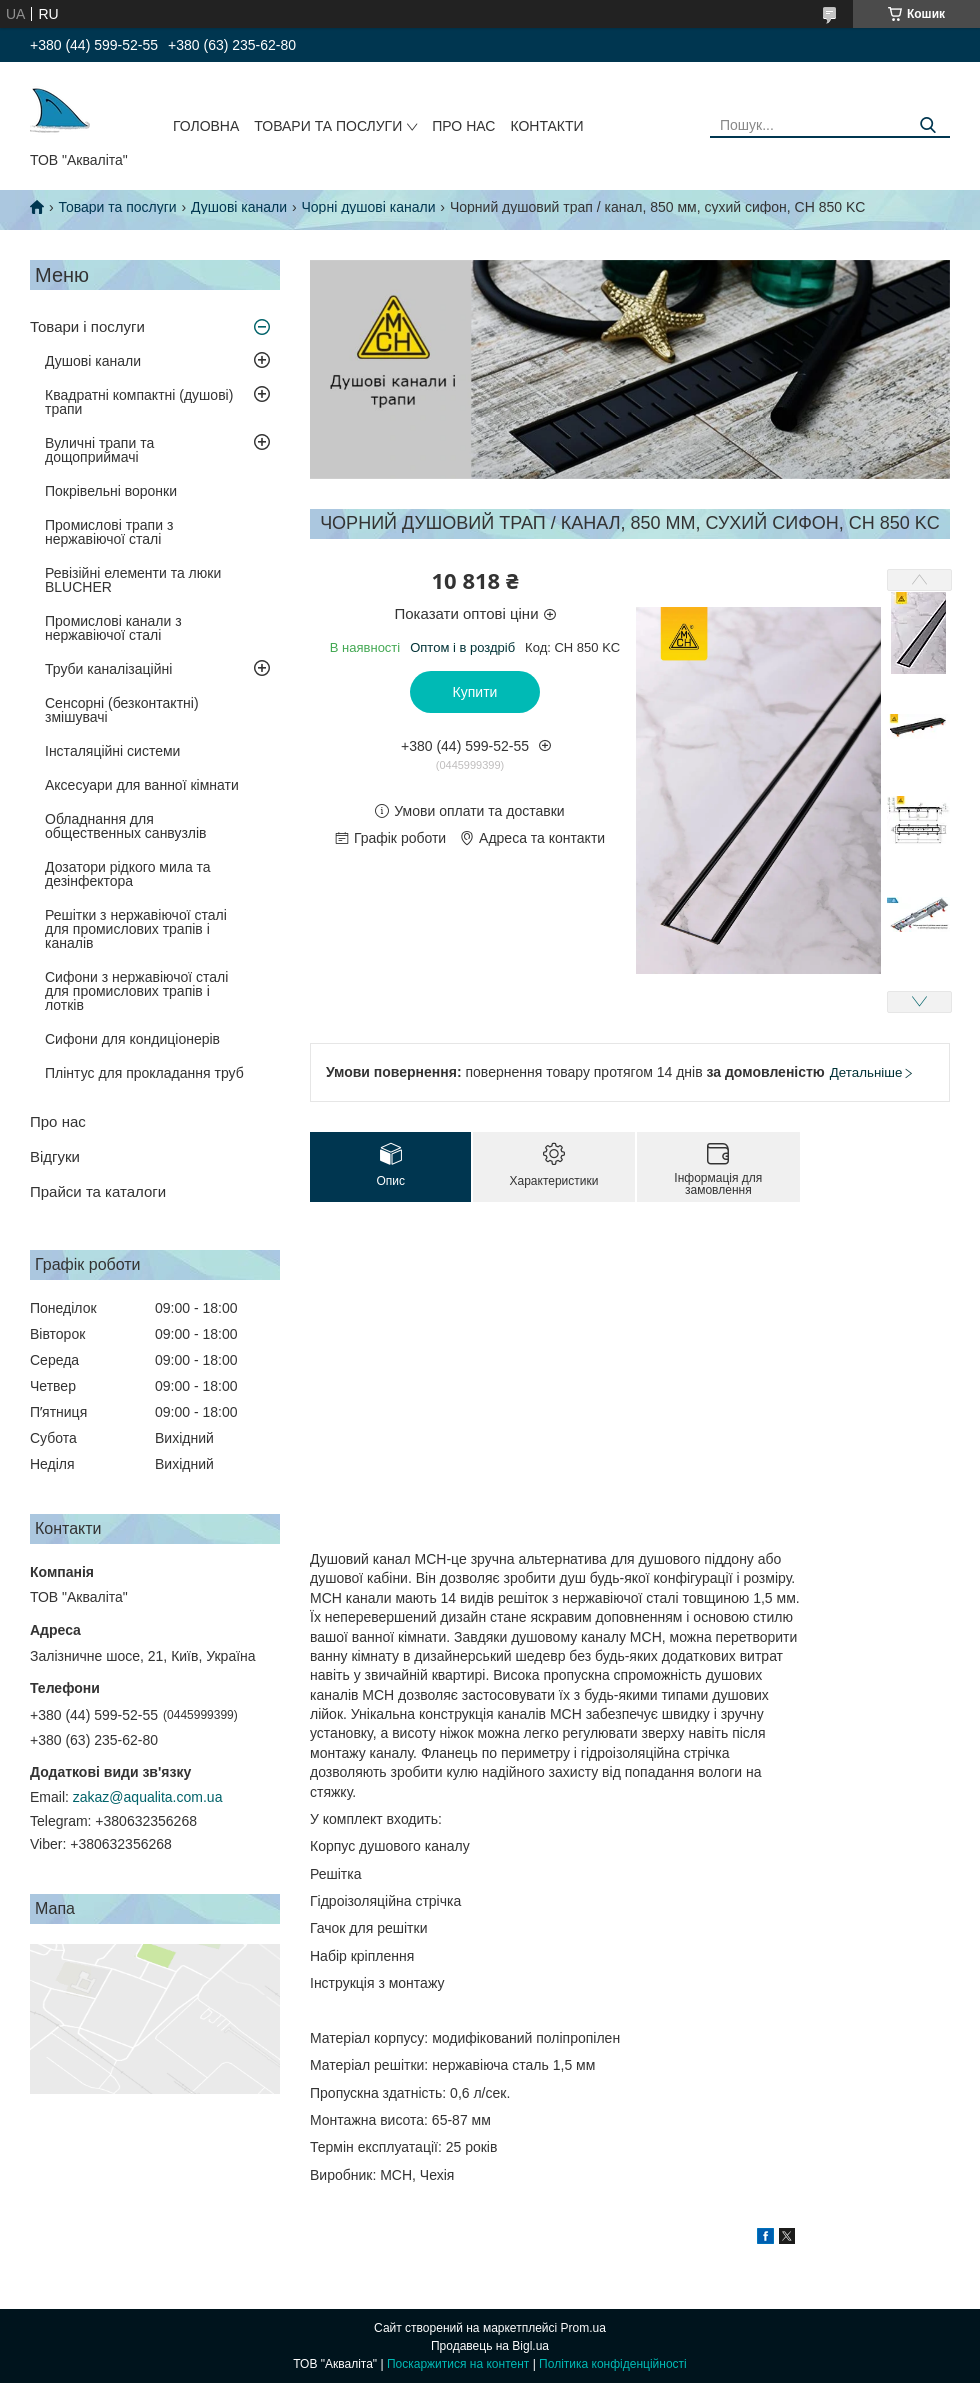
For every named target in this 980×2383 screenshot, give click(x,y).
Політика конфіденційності (613, 2364)
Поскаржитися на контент (458, 2364)
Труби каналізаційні (108, 669)
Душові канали (239, 207)
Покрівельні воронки (111, 491)
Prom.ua (583, 2328)
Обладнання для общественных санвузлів (125, 826)
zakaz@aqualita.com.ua (148, 1797)
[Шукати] (927, 125)
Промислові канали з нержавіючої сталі (113, 628)
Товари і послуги (87, 326)
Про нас (463, 126)
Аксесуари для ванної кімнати (142, 785)
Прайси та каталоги (98, 1191)
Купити (475, 692)
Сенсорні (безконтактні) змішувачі (122, 710)
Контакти (546, 126)
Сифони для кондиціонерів (132, 1039)
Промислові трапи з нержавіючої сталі (109, 532)
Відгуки (55, 1156)
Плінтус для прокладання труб (144, 1073)
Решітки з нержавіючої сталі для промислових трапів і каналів (136, 929)
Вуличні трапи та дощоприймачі (99, 450)
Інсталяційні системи (112, 751)
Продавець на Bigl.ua (490, 2346)
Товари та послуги (328, 126)
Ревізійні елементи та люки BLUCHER (133, 580)
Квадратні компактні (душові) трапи (139, 402)
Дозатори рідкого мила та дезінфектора (128, 874)
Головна (206, 126)
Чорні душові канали (369, 207)
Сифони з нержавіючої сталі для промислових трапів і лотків (136, 991)
